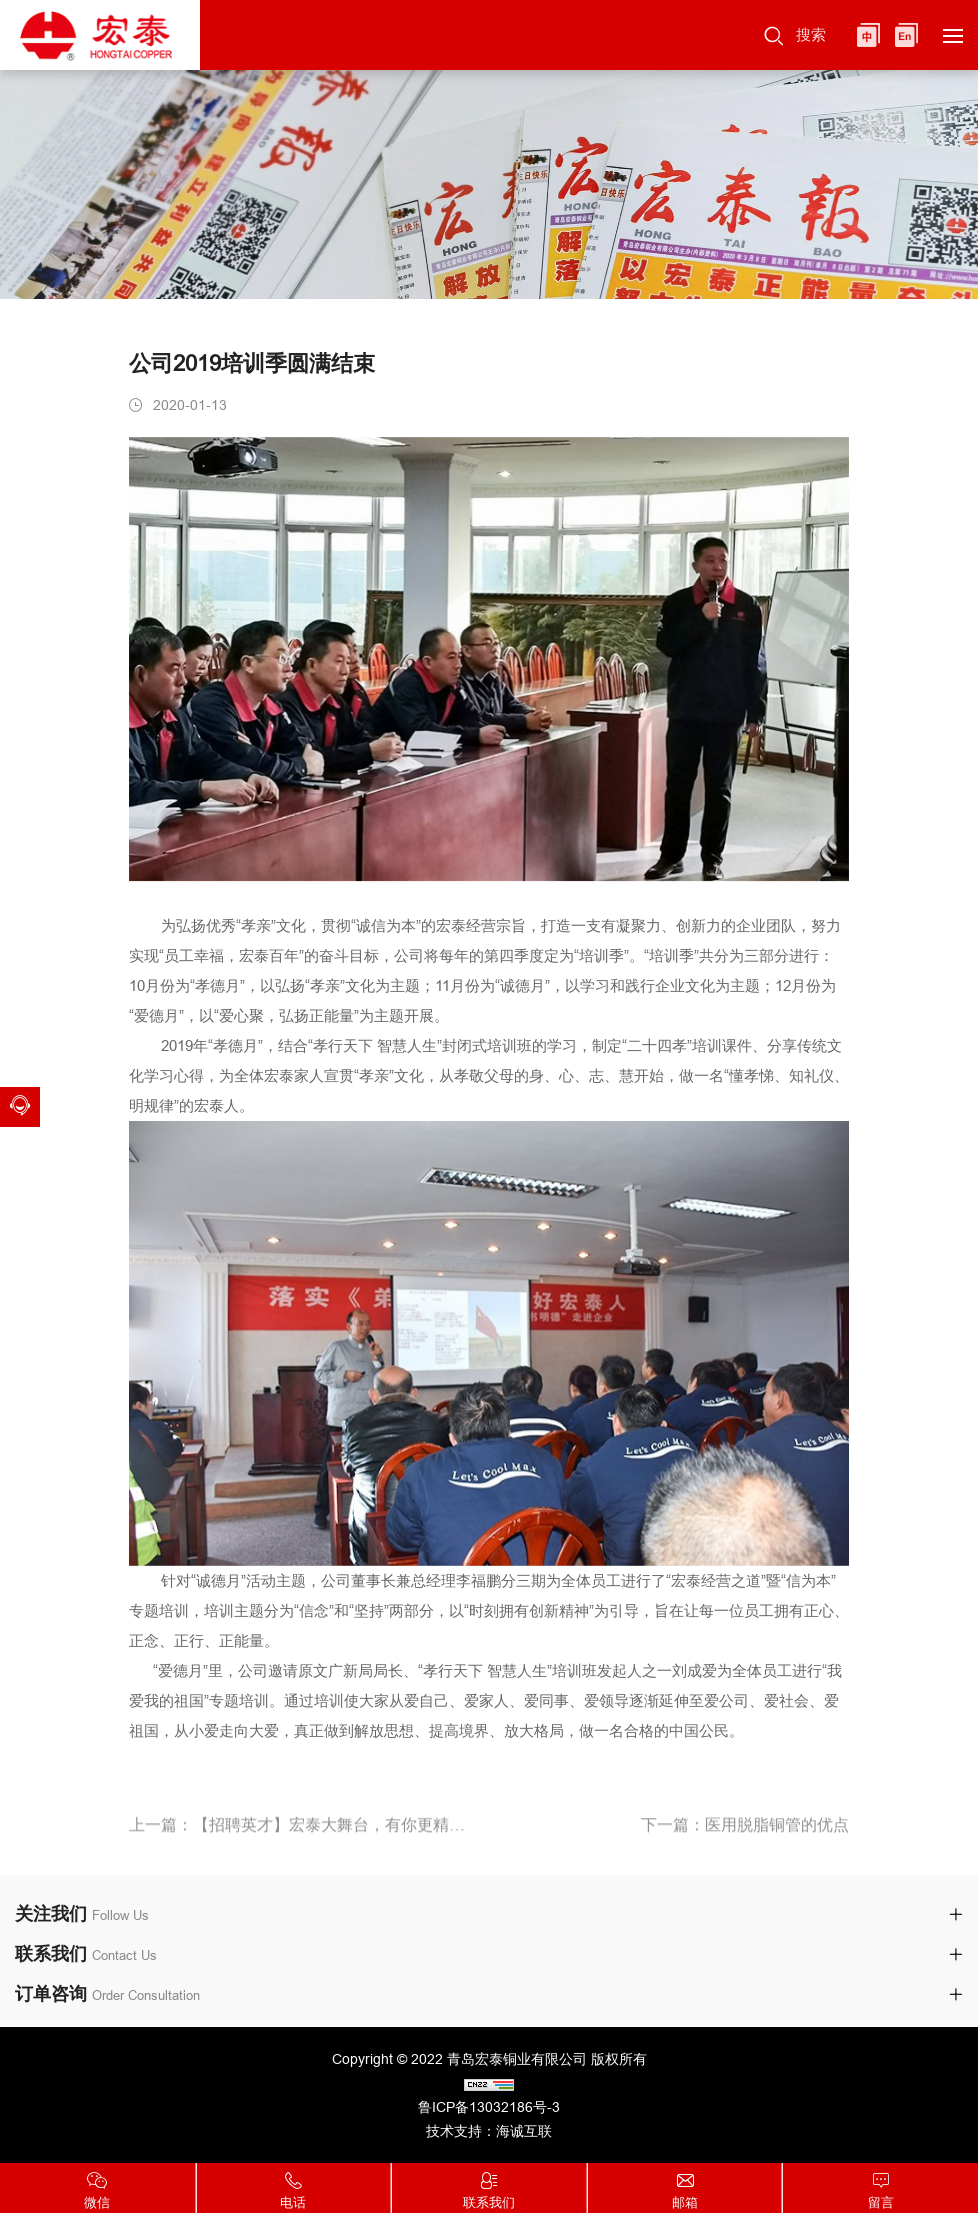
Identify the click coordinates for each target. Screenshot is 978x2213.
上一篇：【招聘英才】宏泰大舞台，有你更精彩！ (301, 1832)
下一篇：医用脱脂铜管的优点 (745, 1832)
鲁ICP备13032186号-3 (489, 2107)
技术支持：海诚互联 (489, 2131)
